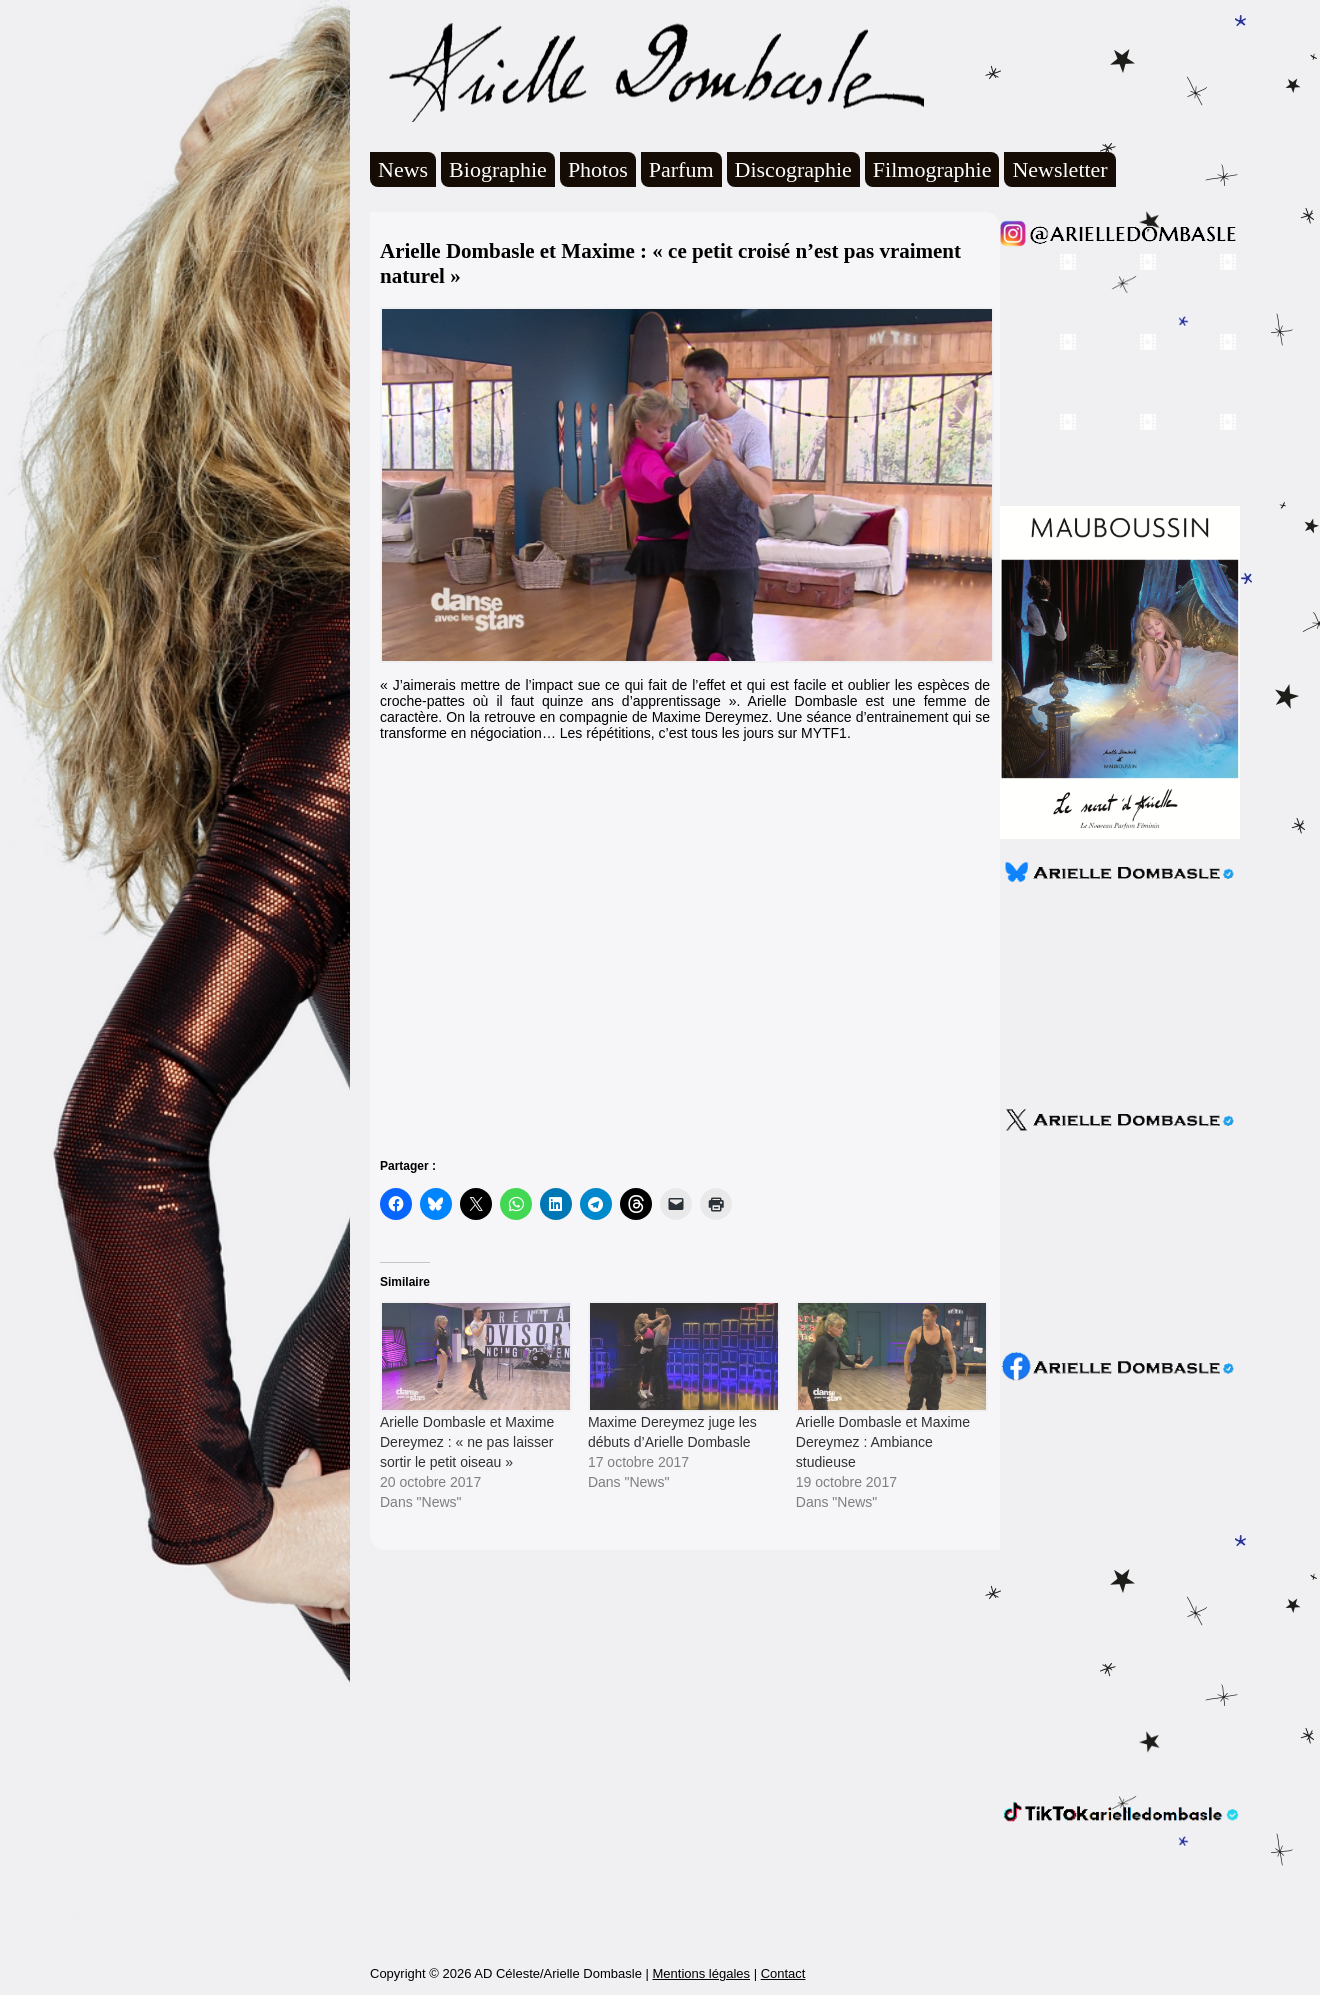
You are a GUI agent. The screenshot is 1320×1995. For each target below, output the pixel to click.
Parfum (681, 169)
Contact (783, 1973)
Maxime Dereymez (710, 717)
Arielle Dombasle (647, 71)
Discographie (793, 169)
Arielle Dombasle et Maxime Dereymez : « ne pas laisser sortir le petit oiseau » (467, 1442)
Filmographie (932, 169)
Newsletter (1059, 169)
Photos (598, 169)
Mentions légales (701, 1973)
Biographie (498, 169)
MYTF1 (824, 733)
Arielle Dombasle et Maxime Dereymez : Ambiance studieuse (883, 1442)
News (403, 169)
